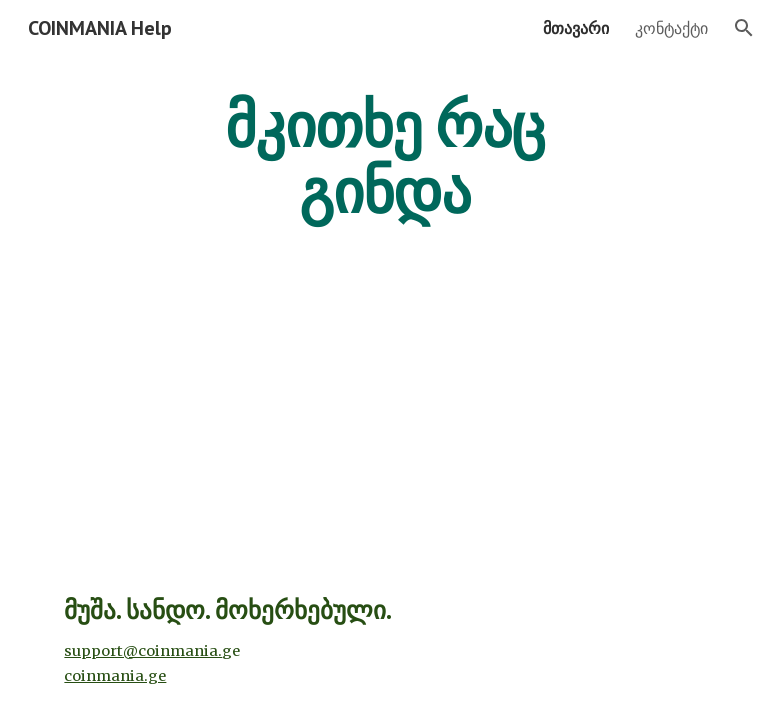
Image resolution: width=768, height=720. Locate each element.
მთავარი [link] (576, 28)
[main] (383, 158)
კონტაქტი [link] (671, 28)
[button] (744, 28)
